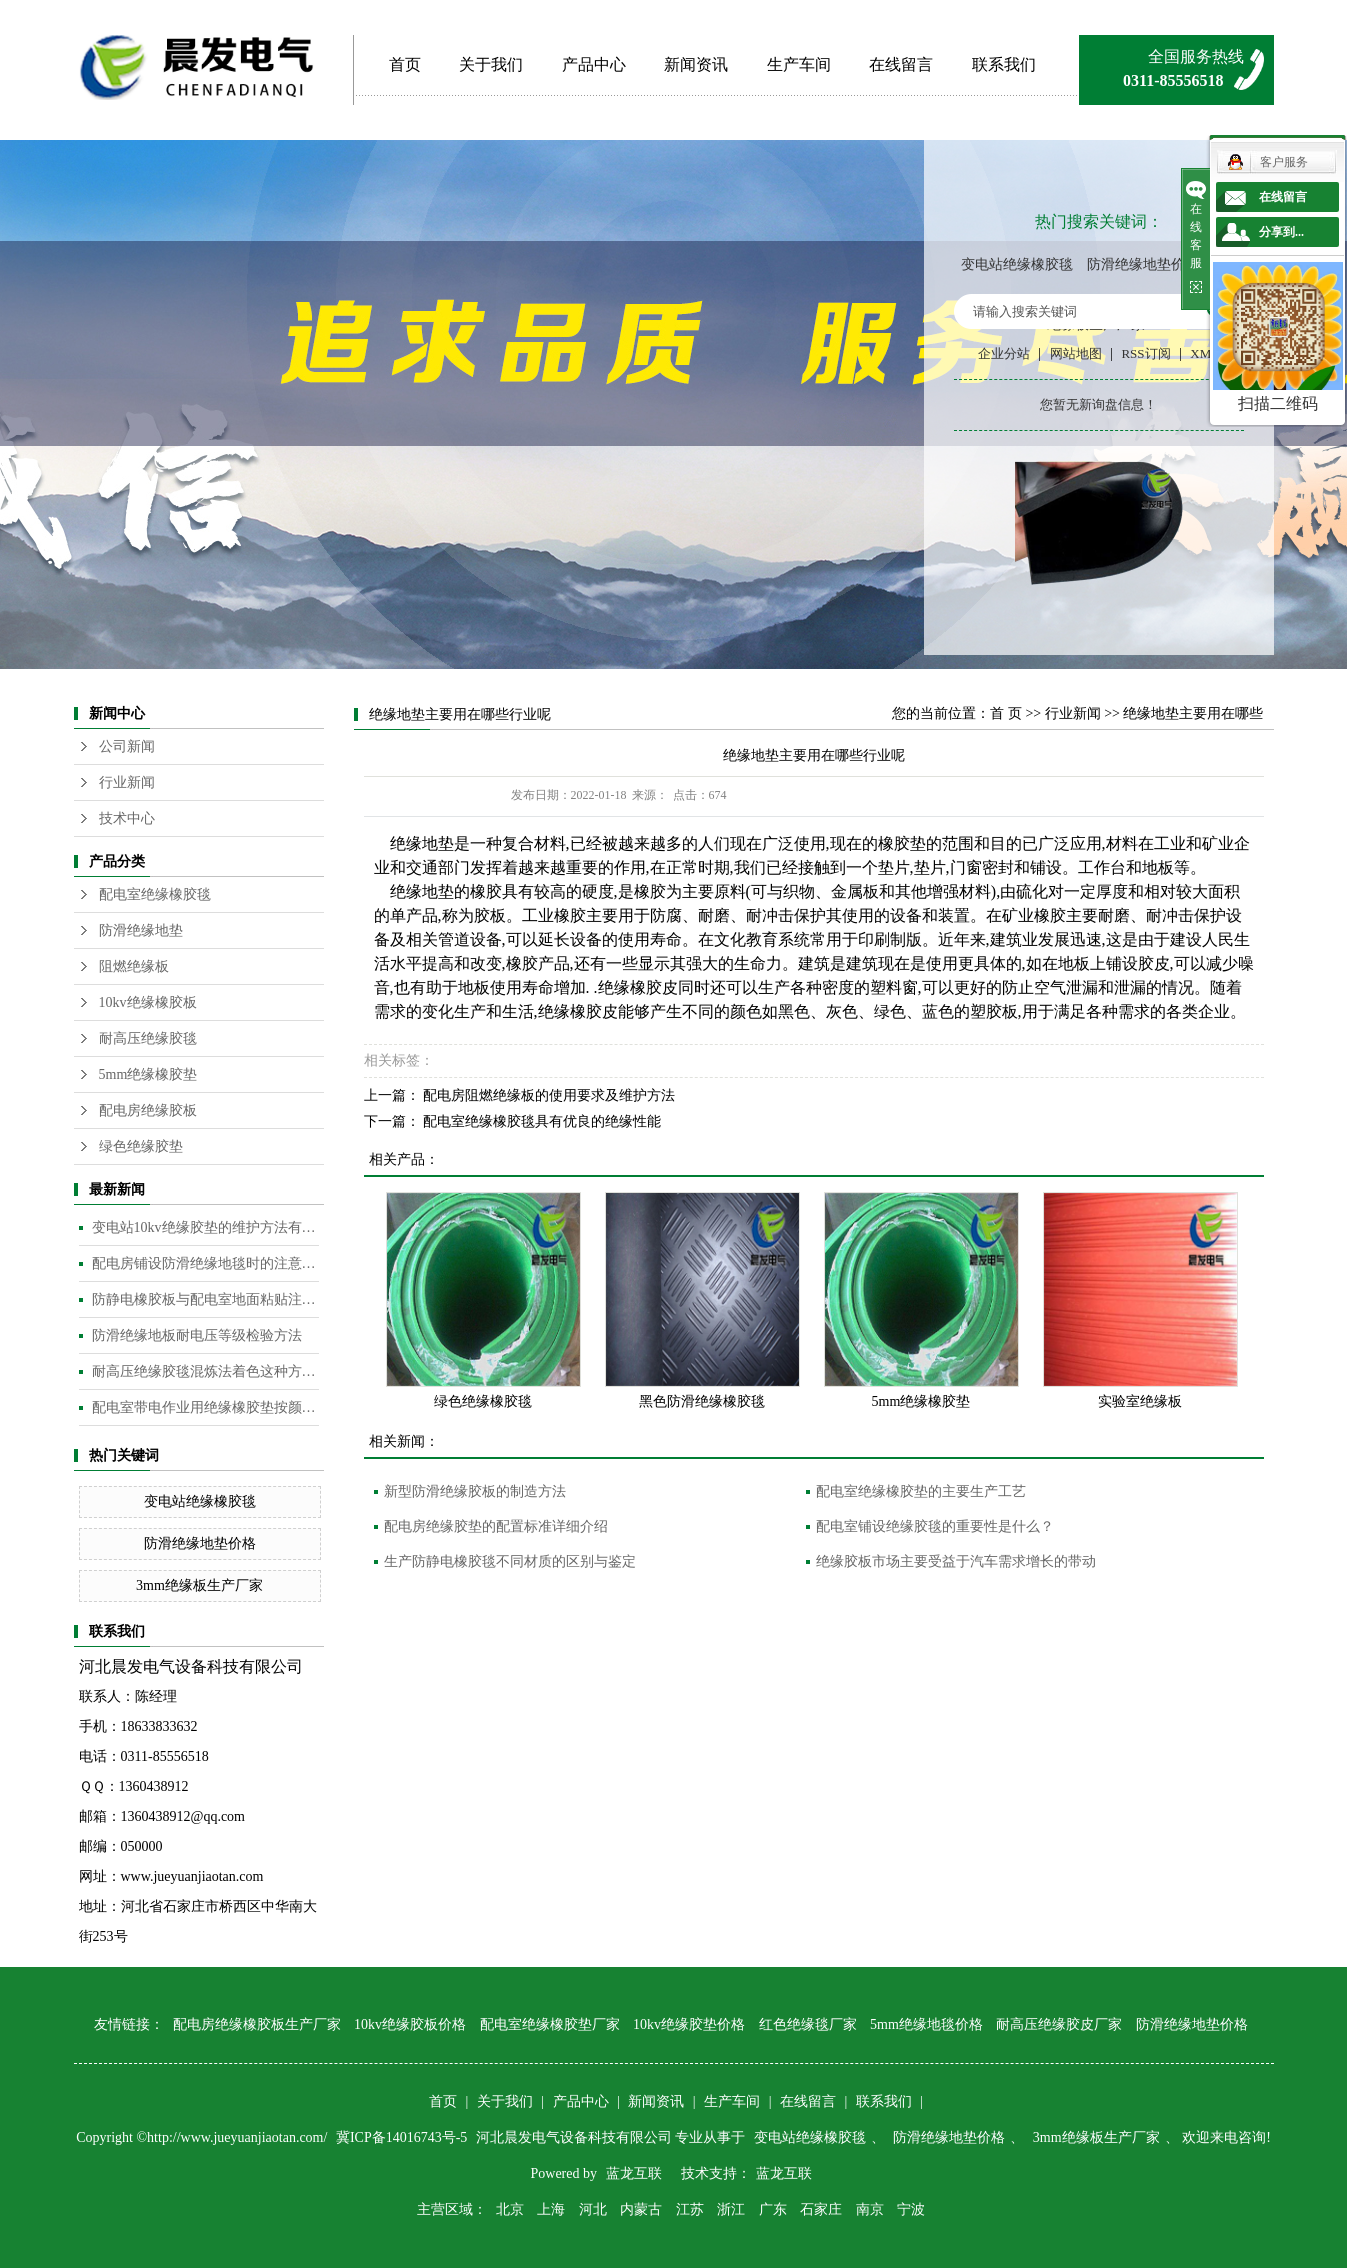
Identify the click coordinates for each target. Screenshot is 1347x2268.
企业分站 (1004, 353)
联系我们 (1004, 64)
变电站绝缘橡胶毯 (1017, 264)
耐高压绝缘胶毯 (148, 1038)
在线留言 (901, 64)
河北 (593, 2209)
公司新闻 (127, 746)
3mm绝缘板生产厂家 (199, 1585)
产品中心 (594, 64)
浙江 (731, 2209)
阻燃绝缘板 (134, 966)
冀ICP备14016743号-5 (403, 2137)
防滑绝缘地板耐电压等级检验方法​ (197, 1335)
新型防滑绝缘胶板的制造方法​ (475, 1491)
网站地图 (1076, 353)
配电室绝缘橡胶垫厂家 (550, 2024)
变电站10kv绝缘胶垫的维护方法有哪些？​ (205, 1227)
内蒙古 (641, 2209)
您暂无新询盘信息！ (1098, 404)
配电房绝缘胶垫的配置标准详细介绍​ (496, 1526)
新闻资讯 (696, 64)
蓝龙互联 (634, 2173)
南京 (870, 2209)
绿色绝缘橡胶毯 (483, 1401)
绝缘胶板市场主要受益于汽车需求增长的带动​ (956, 1561)
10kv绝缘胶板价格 (410, 2024)
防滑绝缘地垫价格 (1143, 264)
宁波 (911, 2209)
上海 (551, 2209)
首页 (405, 64)
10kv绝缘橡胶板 (148, 1002)
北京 (510, 2209)
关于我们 (491, 64)
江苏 (690, 2209)
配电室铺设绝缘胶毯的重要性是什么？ (935, 1526)
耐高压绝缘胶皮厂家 (1059, 2024)
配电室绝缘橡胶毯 (155, 894)
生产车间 (799, 64)
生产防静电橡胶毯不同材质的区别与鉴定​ (510, 1561)
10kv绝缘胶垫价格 (689, 2024)
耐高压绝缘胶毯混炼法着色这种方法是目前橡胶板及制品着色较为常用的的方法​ (205, 1371)
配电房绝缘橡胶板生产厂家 (257, 2024)
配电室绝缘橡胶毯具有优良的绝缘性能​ (542, 1121)
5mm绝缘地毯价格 (926, 2024)
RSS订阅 (1145, 353)
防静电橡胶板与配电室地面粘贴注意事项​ (205, 1299)
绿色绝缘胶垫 (141, 1146)
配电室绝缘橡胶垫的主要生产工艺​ (921, 1491)
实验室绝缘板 (1140, 1401)
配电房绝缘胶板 (148, 1110)
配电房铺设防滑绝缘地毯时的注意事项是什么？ (205, 1263)
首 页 (1006, 713)
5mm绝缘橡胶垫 (148, 1074)
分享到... (1281, 232)
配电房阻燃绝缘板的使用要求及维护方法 (549, 1095)
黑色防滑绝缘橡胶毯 (702, 1401)
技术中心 (127, 818)
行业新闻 (127, 782)
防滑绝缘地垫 (141, 930)
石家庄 (821, 2209)
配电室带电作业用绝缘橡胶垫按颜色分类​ (205, 1407)
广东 (773, 2209)
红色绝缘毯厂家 (808, 2024)
